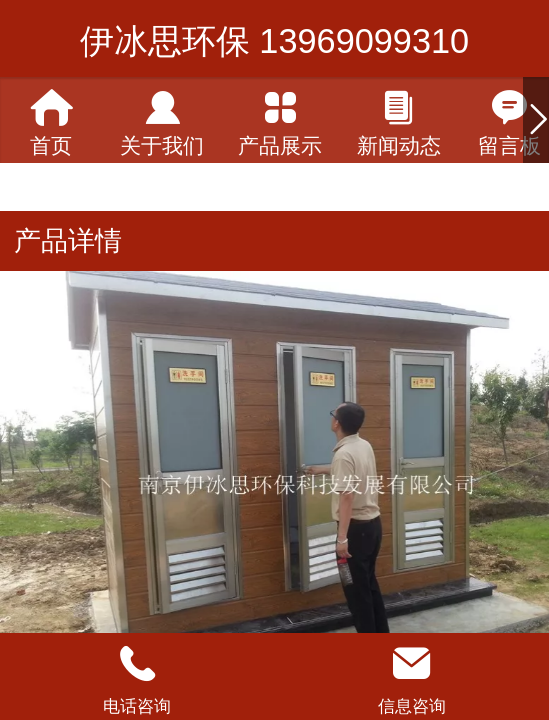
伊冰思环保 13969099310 (274, 41)
